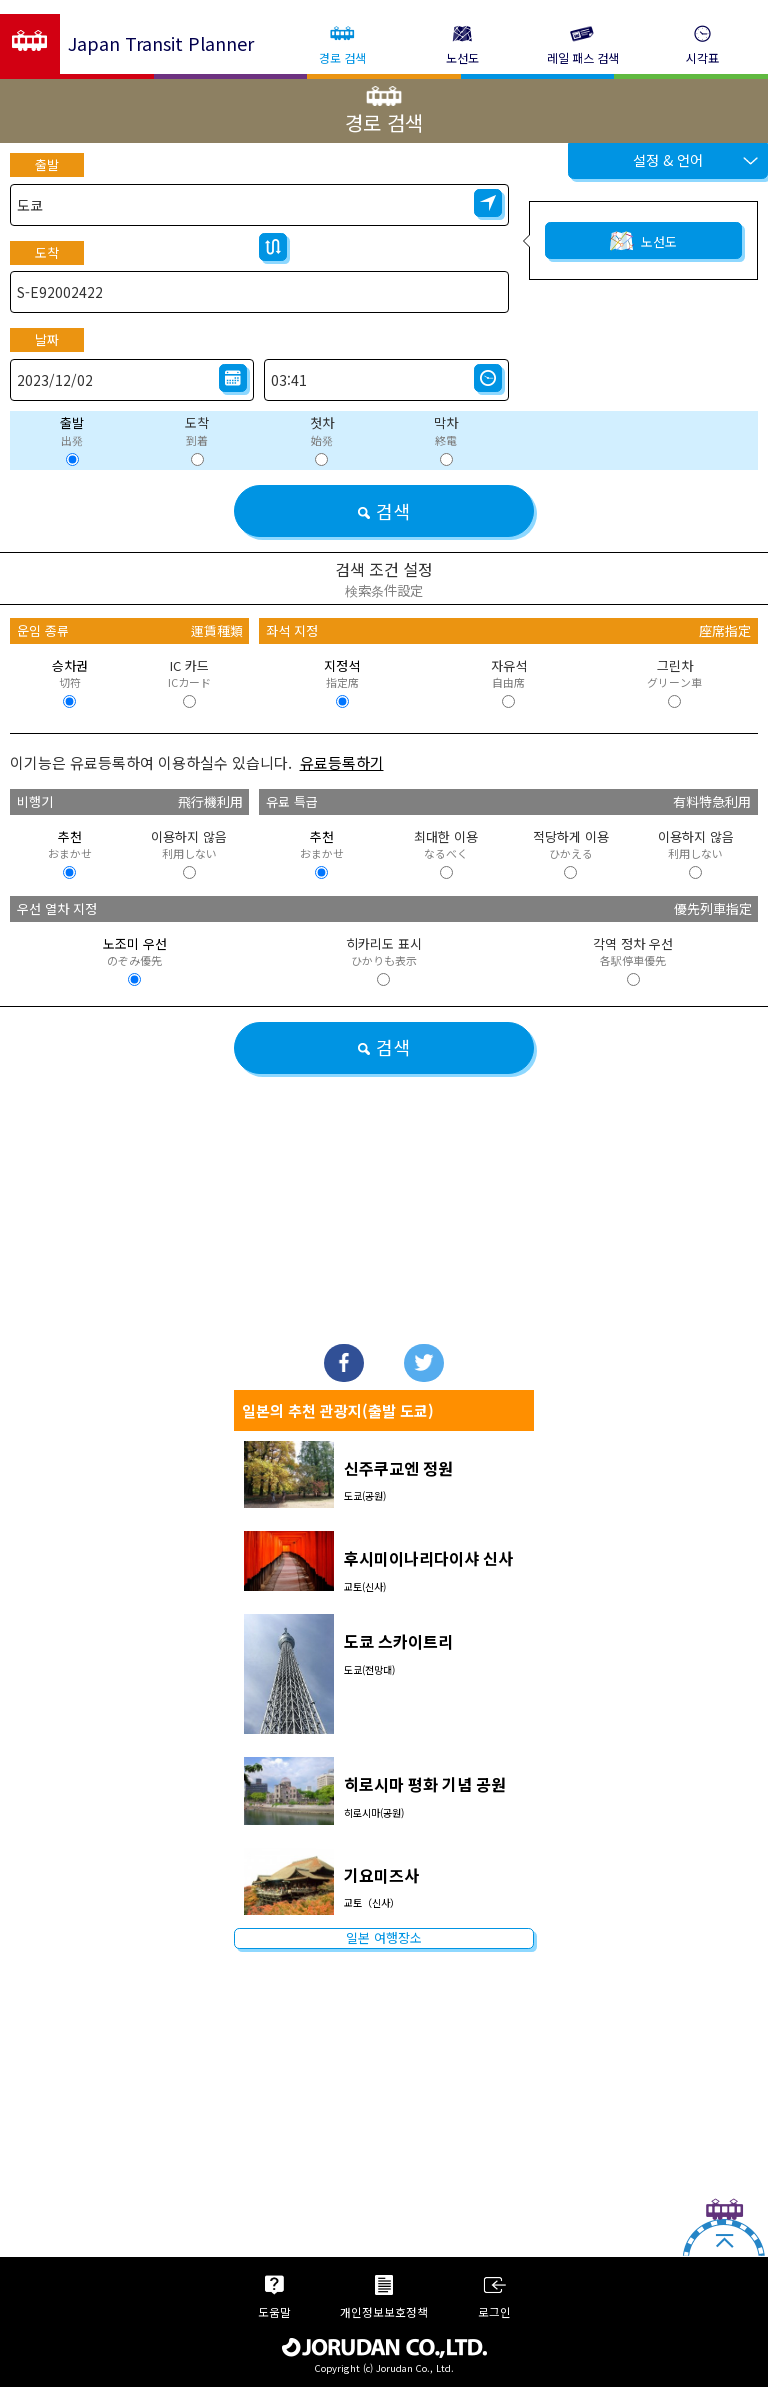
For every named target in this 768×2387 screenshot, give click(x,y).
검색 (383, 511)
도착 (47, 252)
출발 (47, 164)
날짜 (47, 339)
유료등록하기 (342, 762)
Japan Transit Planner (161, 43)
